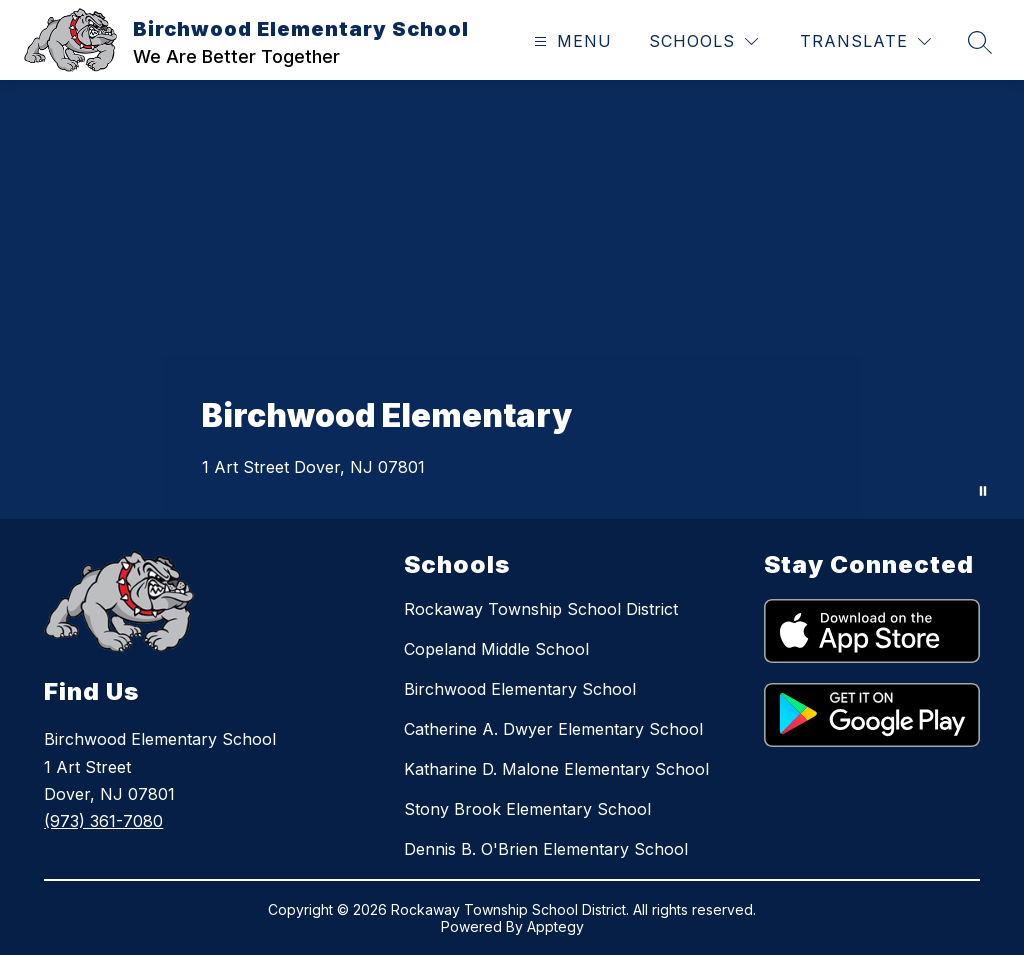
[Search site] (980, 42)
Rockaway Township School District (541, 609)
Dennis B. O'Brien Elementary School (546, 849)
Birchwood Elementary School (520, 689)
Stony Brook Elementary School (527, 809)
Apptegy (555, 926)
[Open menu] (570, 41)
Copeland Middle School (496, 649)
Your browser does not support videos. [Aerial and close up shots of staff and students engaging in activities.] (512, 299)
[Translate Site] (865, 41)
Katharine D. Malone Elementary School (556, 769)
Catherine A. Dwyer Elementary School (553, 729)
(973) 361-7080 (103, 821)
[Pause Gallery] (983, 491)
